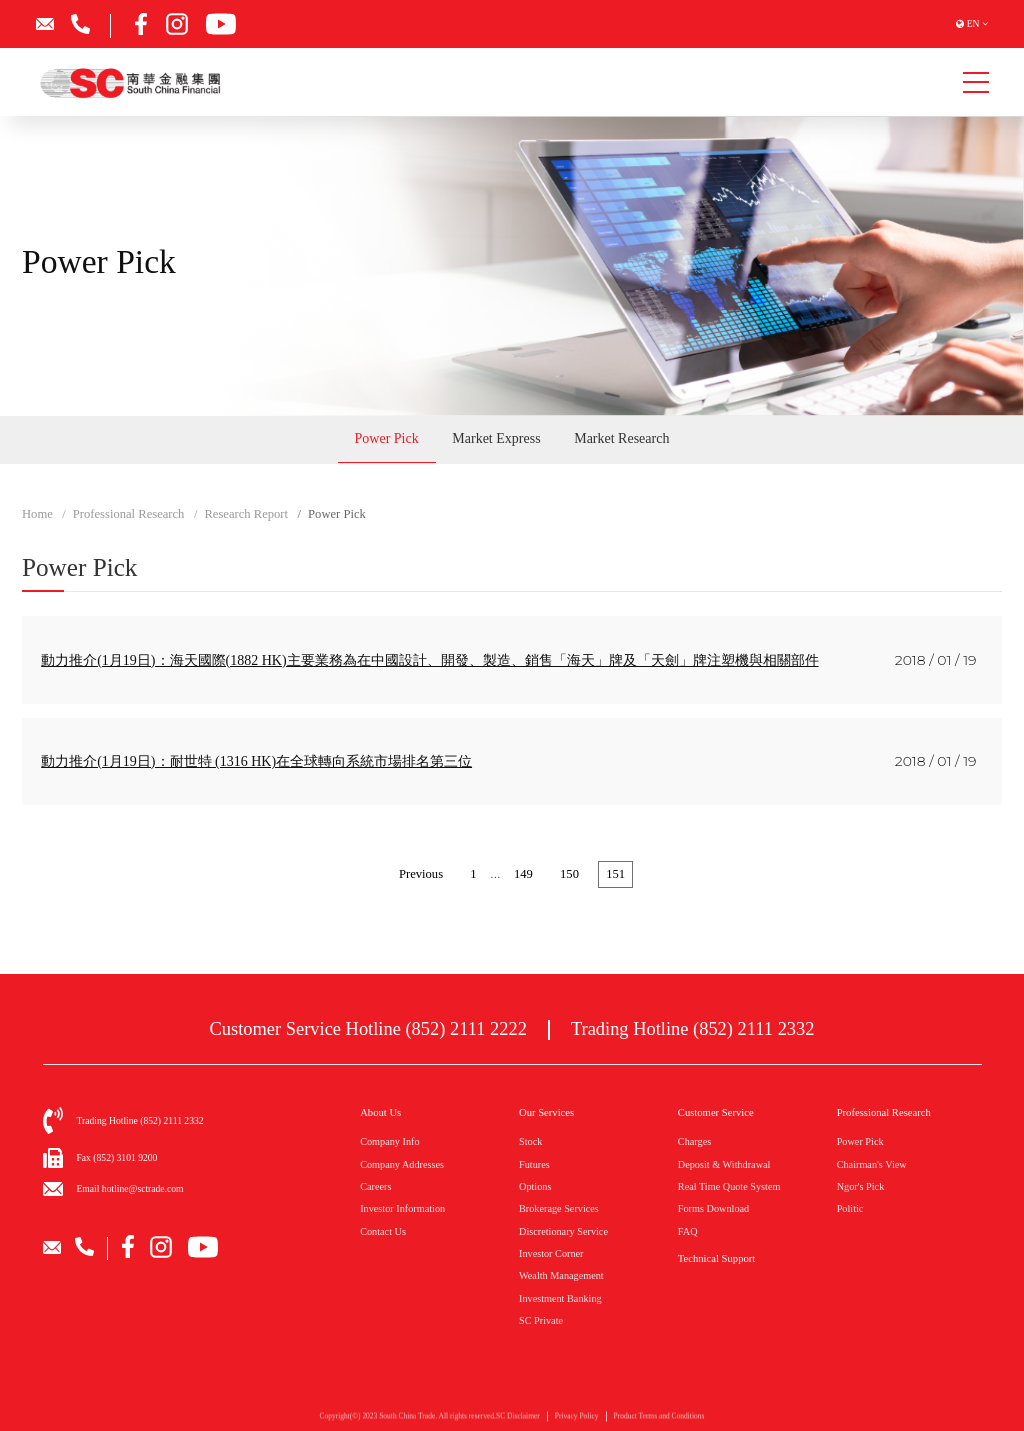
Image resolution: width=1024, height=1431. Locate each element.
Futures (534, 1164)
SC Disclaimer (518, 1419)
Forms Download (713, 1208)
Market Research (621, 438)
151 (615, 874)
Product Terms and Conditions (659, 1419)
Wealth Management (561, 1275)
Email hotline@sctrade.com (130, 1188)
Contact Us (383, 1231)
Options (535, 1186)
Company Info (389, 1141)
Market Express (496, 438)
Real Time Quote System (729, 1186)
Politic (850, 1208)
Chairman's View (872, 1164)
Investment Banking (560, 1298)
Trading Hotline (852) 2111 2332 (693, 1029)
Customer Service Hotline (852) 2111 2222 (368, 1029)
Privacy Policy (577, 1419)
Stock (530, 1141)
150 (569, 874)
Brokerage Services (559, 1208)
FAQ (688, 1231)
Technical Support (716, 1258)
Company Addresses (402, 1164)
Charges (694, 1141)
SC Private (541, 1320)
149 (523, 874)
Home (37, 514)
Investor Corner (551, 1253)
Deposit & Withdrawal (724, 1164)
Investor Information (402, 1208)
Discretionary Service (563, 1231)
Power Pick (387, 438)
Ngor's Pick (861, 1186)
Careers (375, 1186)
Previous (421, 874)
